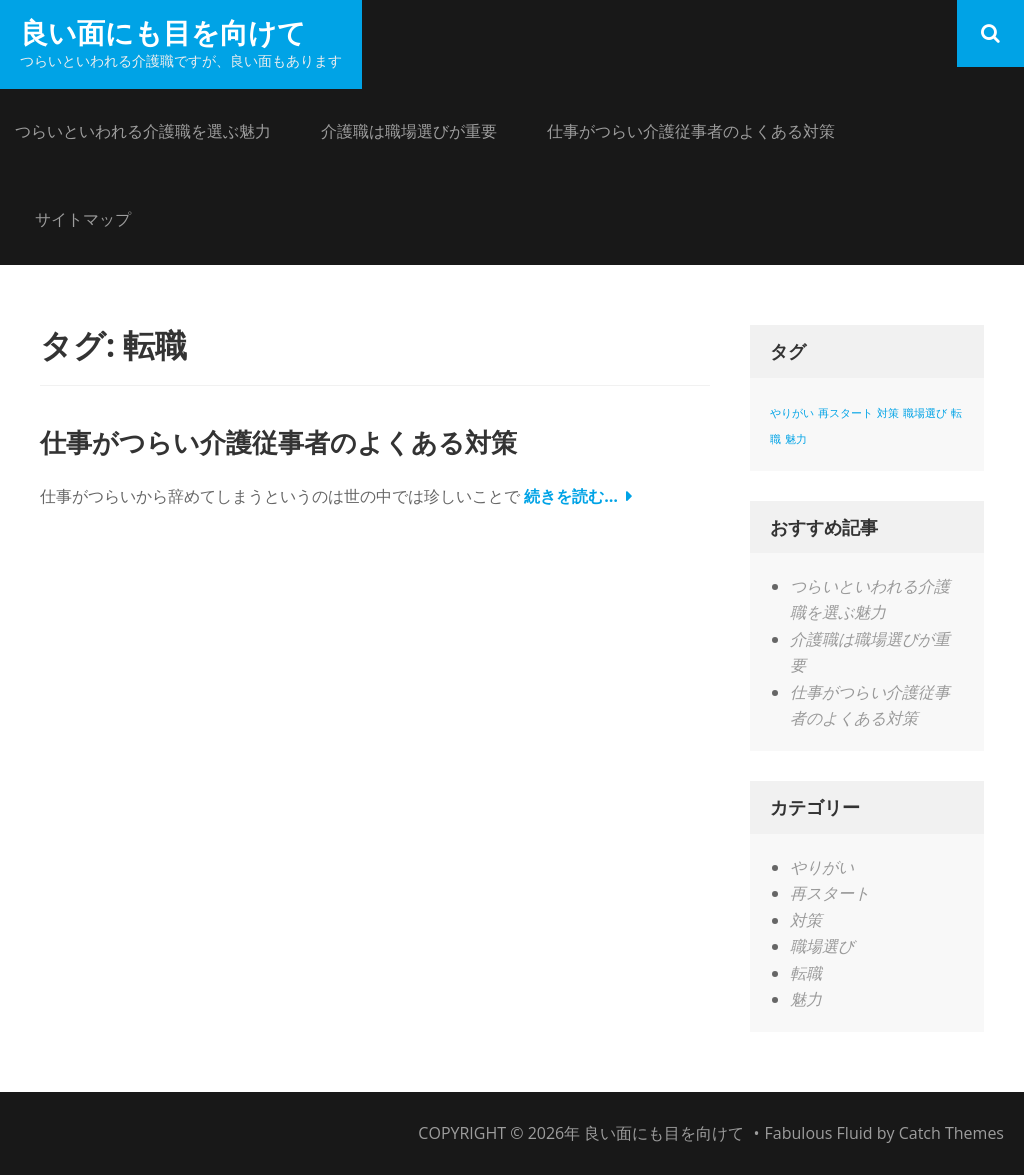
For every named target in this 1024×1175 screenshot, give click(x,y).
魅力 (806, 999)
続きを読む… (571, 496)
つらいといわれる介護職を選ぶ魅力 (143, 131)
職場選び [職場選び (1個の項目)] (925, 413)
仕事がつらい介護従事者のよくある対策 (691, 131)
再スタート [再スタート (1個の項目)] (845, 413)
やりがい (822, 867)
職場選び (822, 946)
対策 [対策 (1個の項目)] (888, 413)
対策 (806, 920)
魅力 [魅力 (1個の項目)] (796, 439)
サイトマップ (83, 219)
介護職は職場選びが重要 (409, 131)
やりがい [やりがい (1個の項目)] (792, 413)
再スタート (830, 893)
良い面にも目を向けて (163, 32)
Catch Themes (951, 1133)
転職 (806, 973)
